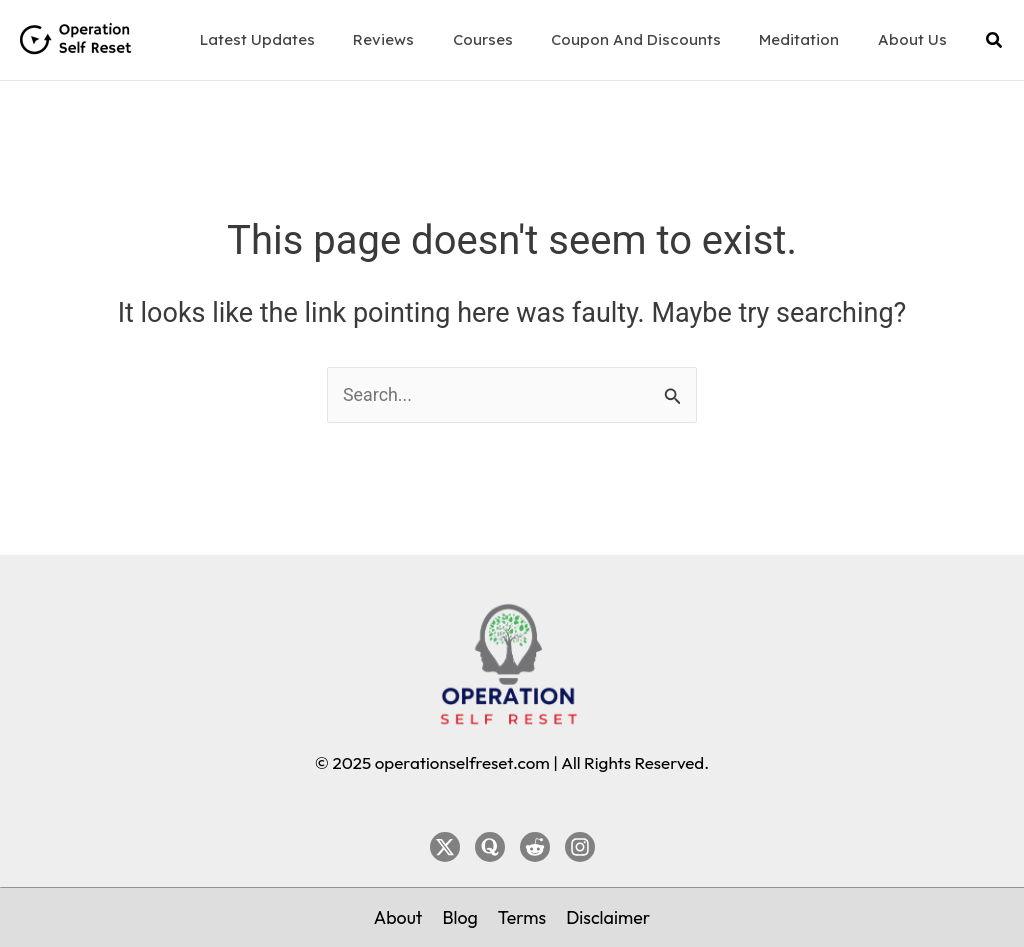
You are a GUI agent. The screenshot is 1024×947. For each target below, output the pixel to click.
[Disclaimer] (608, 917)
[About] (397, 917)
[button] (995, 40)
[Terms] (522, 917)
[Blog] (460, 917)
